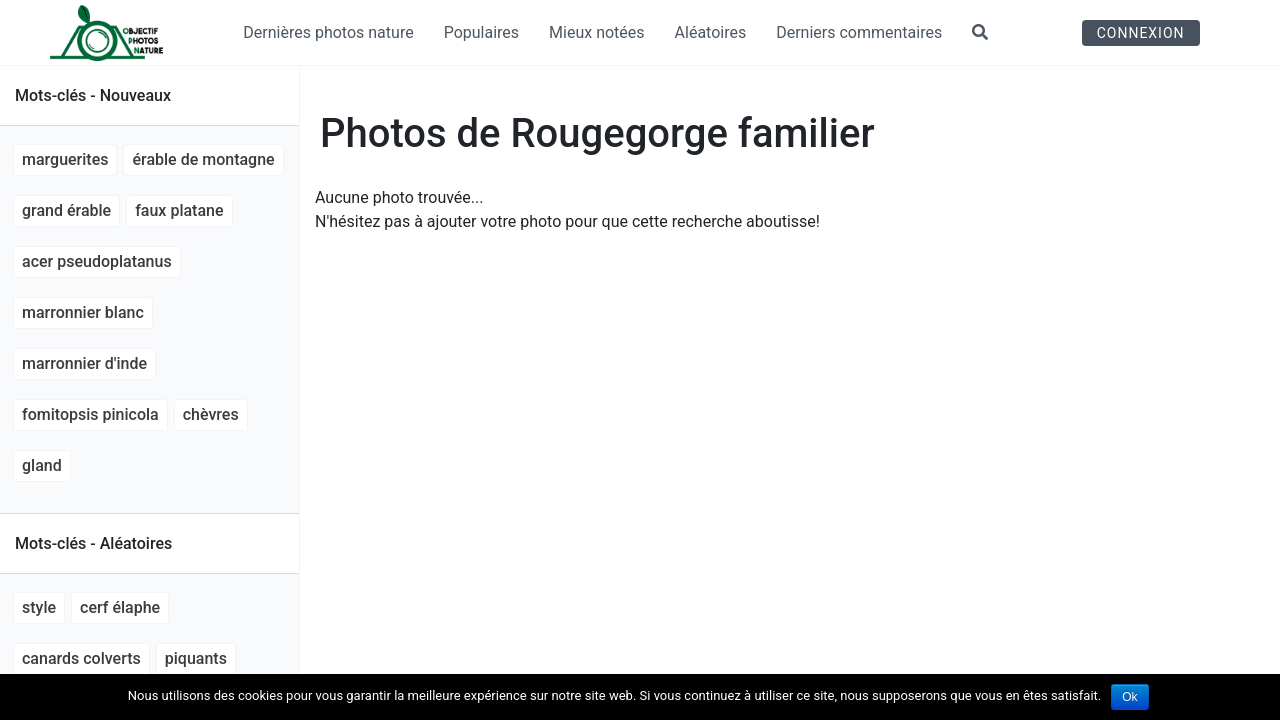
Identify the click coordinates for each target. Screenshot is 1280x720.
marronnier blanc (83, 312)
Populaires (481, 32)
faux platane (179, 210)
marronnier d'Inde (84, 363)
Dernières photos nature (328, 32)
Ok (1129, 697)
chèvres (211, 414)
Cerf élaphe (120, 607)
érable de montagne (203, 159)
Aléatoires (711, 32)
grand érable (66, 210)
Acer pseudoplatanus (97, 261)
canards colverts (81, 658)
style (39, 607)
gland (42, 465)
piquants (196, 658)
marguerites (65, 159)
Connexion (1141, 33)
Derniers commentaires (859, 32)
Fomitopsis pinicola (90, 414)
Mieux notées (597, 32)
